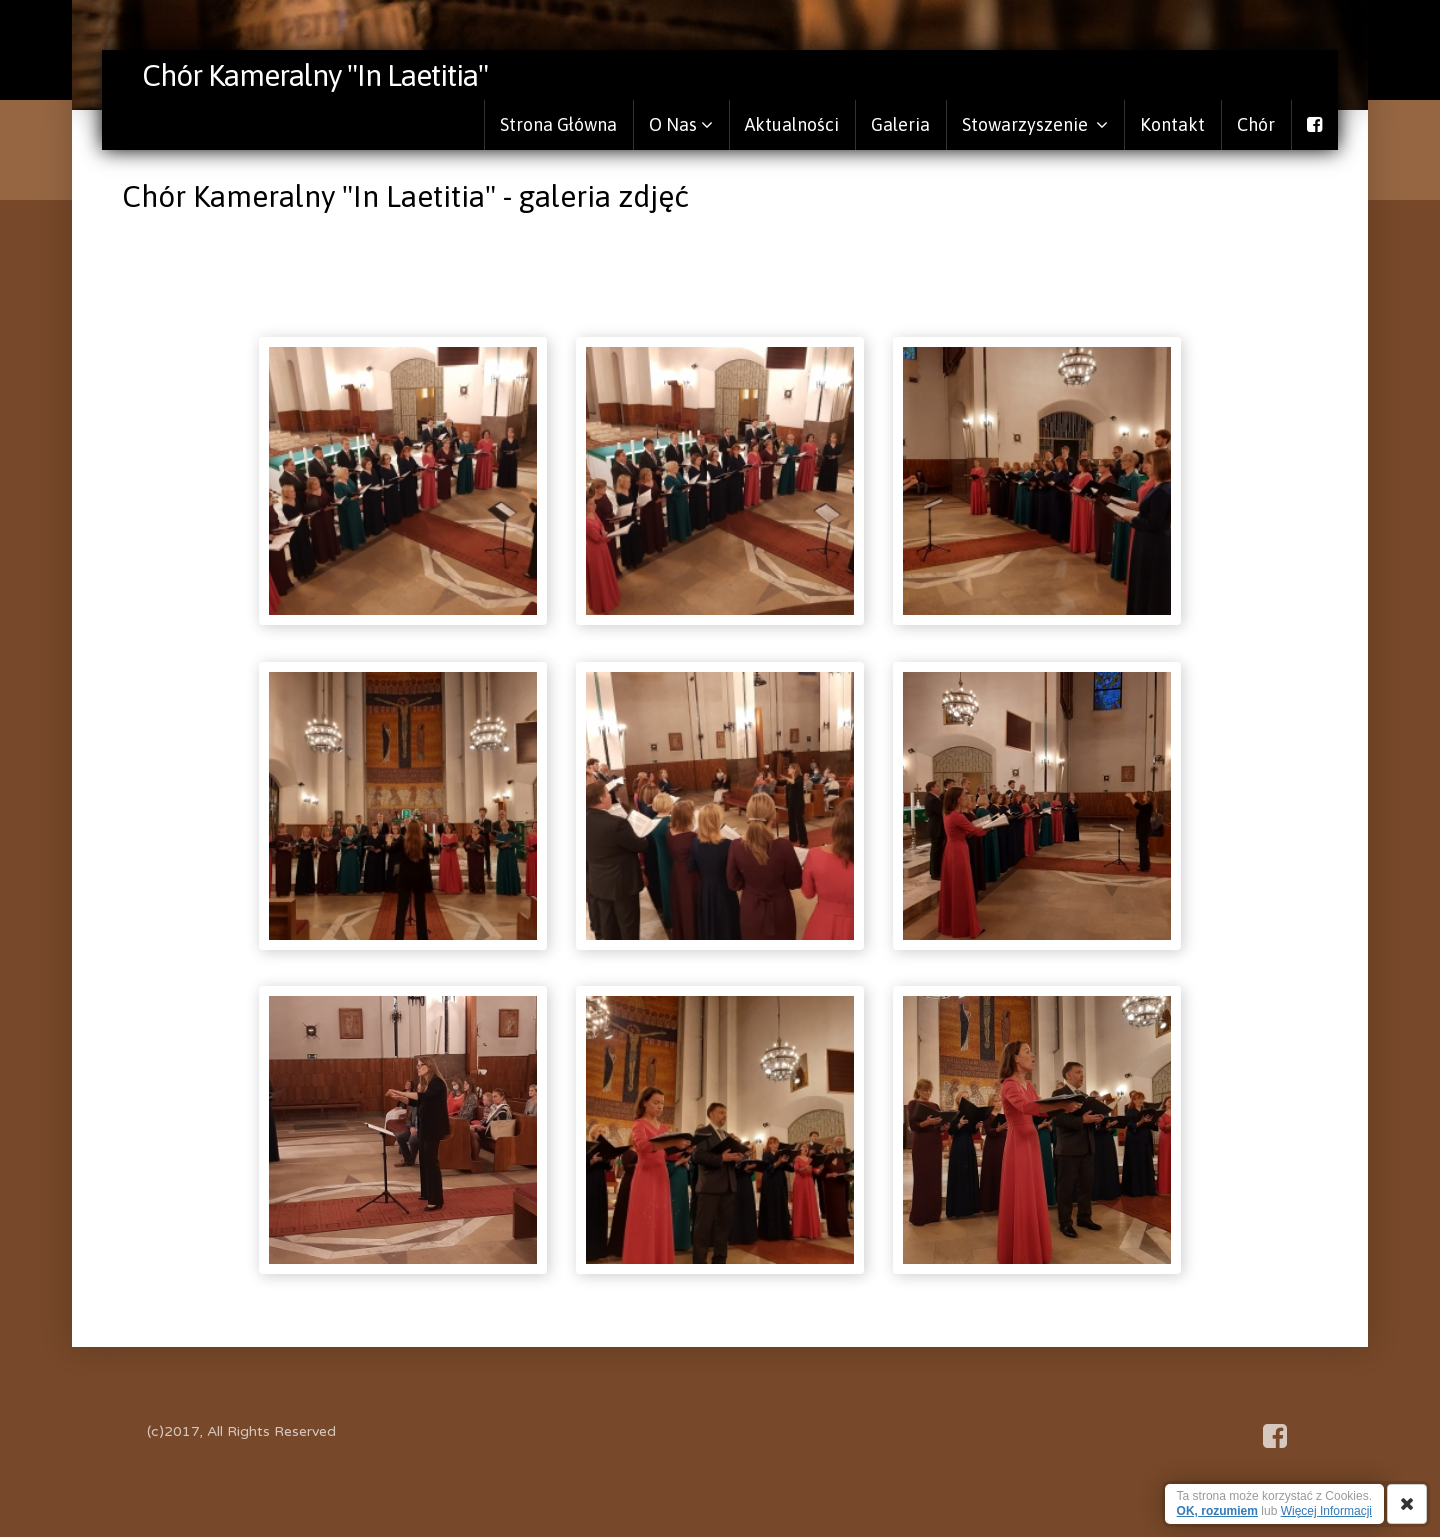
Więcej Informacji (1326, 1511)
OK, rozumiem (1217, 1511)
